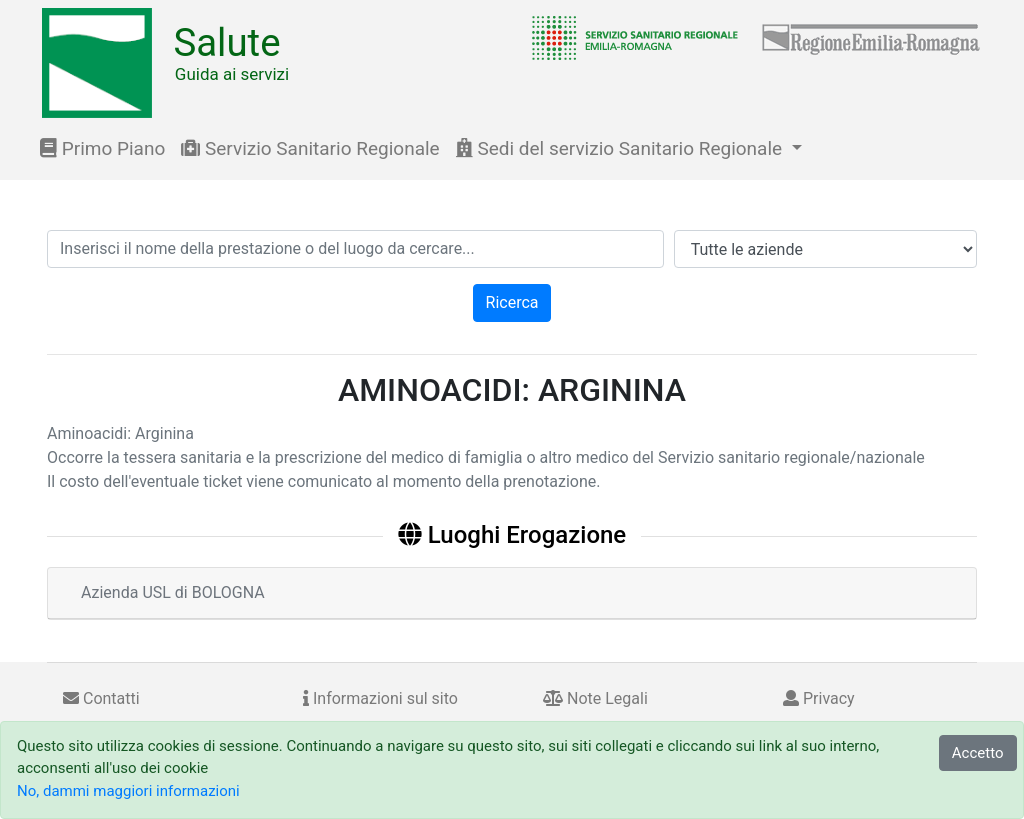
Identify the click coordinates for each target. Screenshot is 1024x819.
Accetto (978, 753)
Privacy (819, 698)
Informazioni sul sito (380, 698)
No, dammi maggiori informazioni (128, 791)
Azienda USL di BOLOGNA (173, 592)
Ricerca (512, 302)
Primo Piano (102, 148)
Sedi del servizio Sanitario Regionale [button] (621, 148)
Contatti (101, 698)
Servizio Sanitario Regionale (310, 148)
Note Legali (595, 698)
